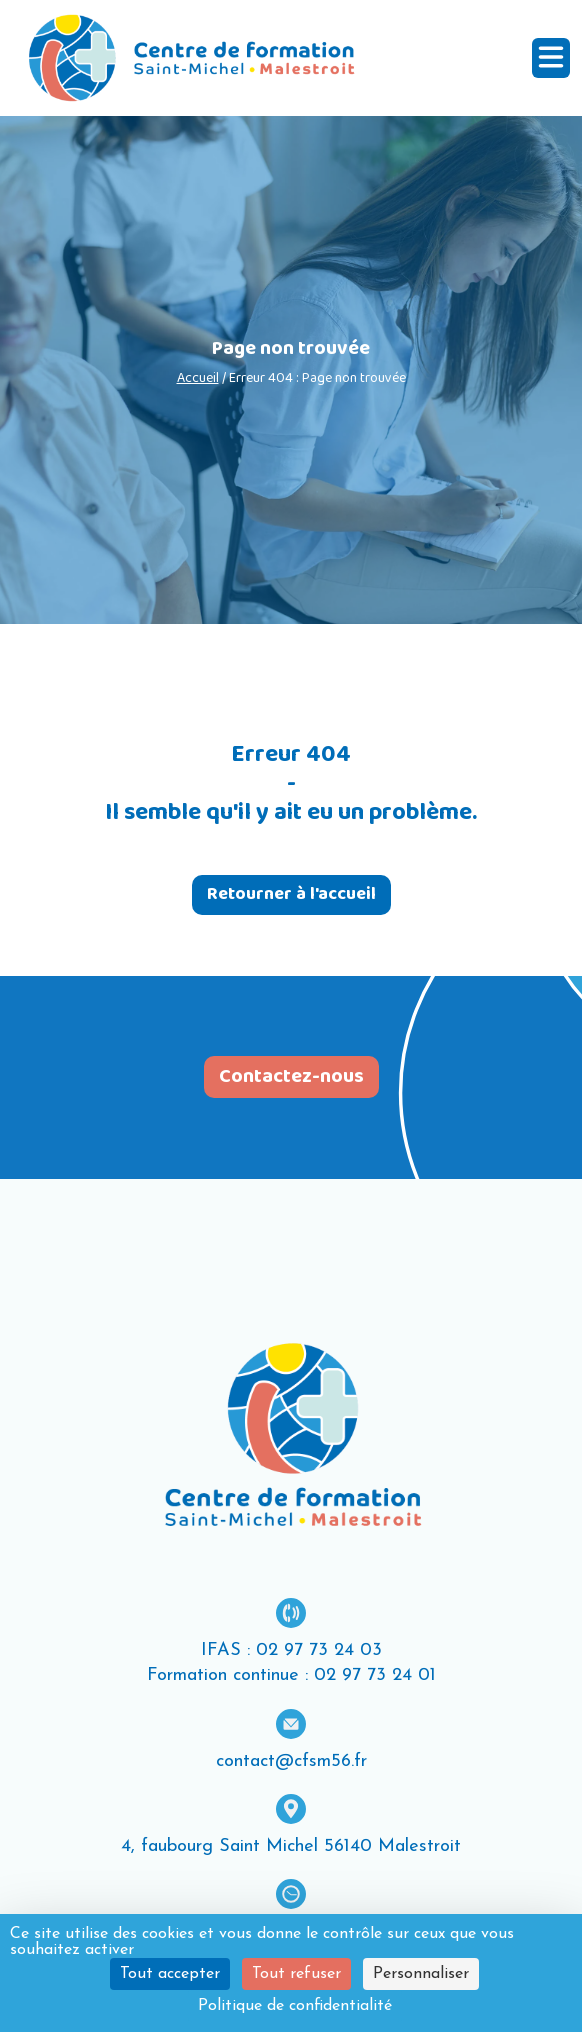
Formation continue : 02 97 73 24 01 (291, 1675)
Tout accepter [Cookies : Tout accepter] (170, 1974)
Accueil (198, 378)
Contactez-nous (291, 1077)
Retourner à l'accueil (291, 894)
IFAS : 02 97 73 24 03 (291, 1650)
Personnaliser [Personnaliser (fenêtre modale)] (421, 1974)
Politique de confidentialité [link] (295, 2006)
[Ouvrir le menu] (551, 58)
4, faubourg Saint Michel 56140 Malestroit (291, 1846)
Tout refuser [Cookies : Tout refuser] (296, 1974)
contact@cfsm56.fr (291, 1761)
